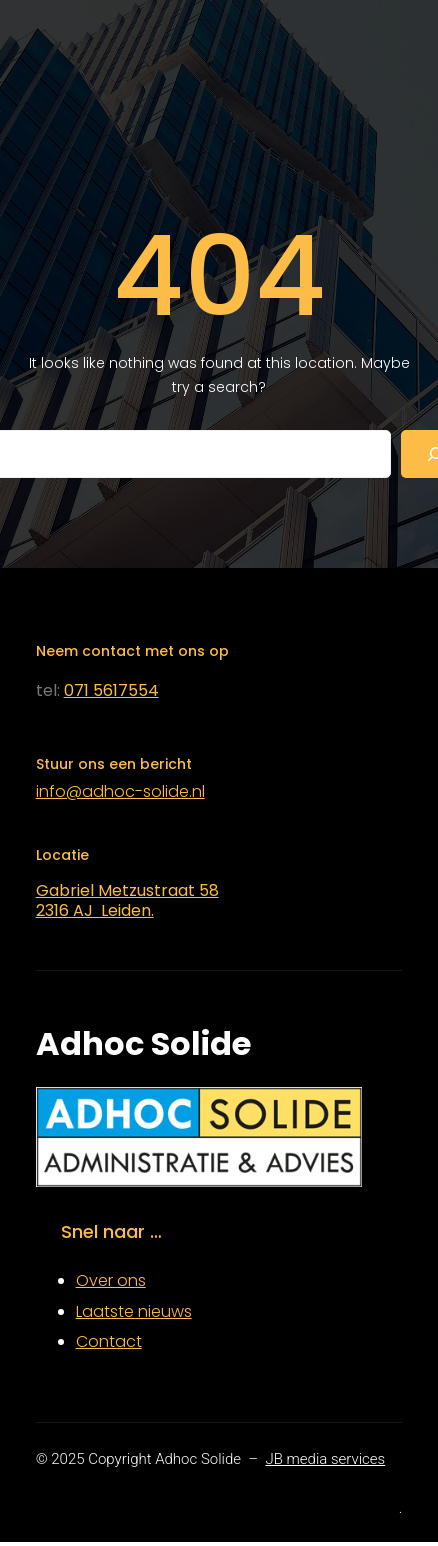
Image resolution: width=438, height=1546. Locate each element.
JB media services (325, 1459)
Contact (109, 1341)
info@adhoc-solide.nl (120, 791)
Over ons (111, 1280)
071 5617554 (111, 690)
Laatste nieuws (134, 1311)
